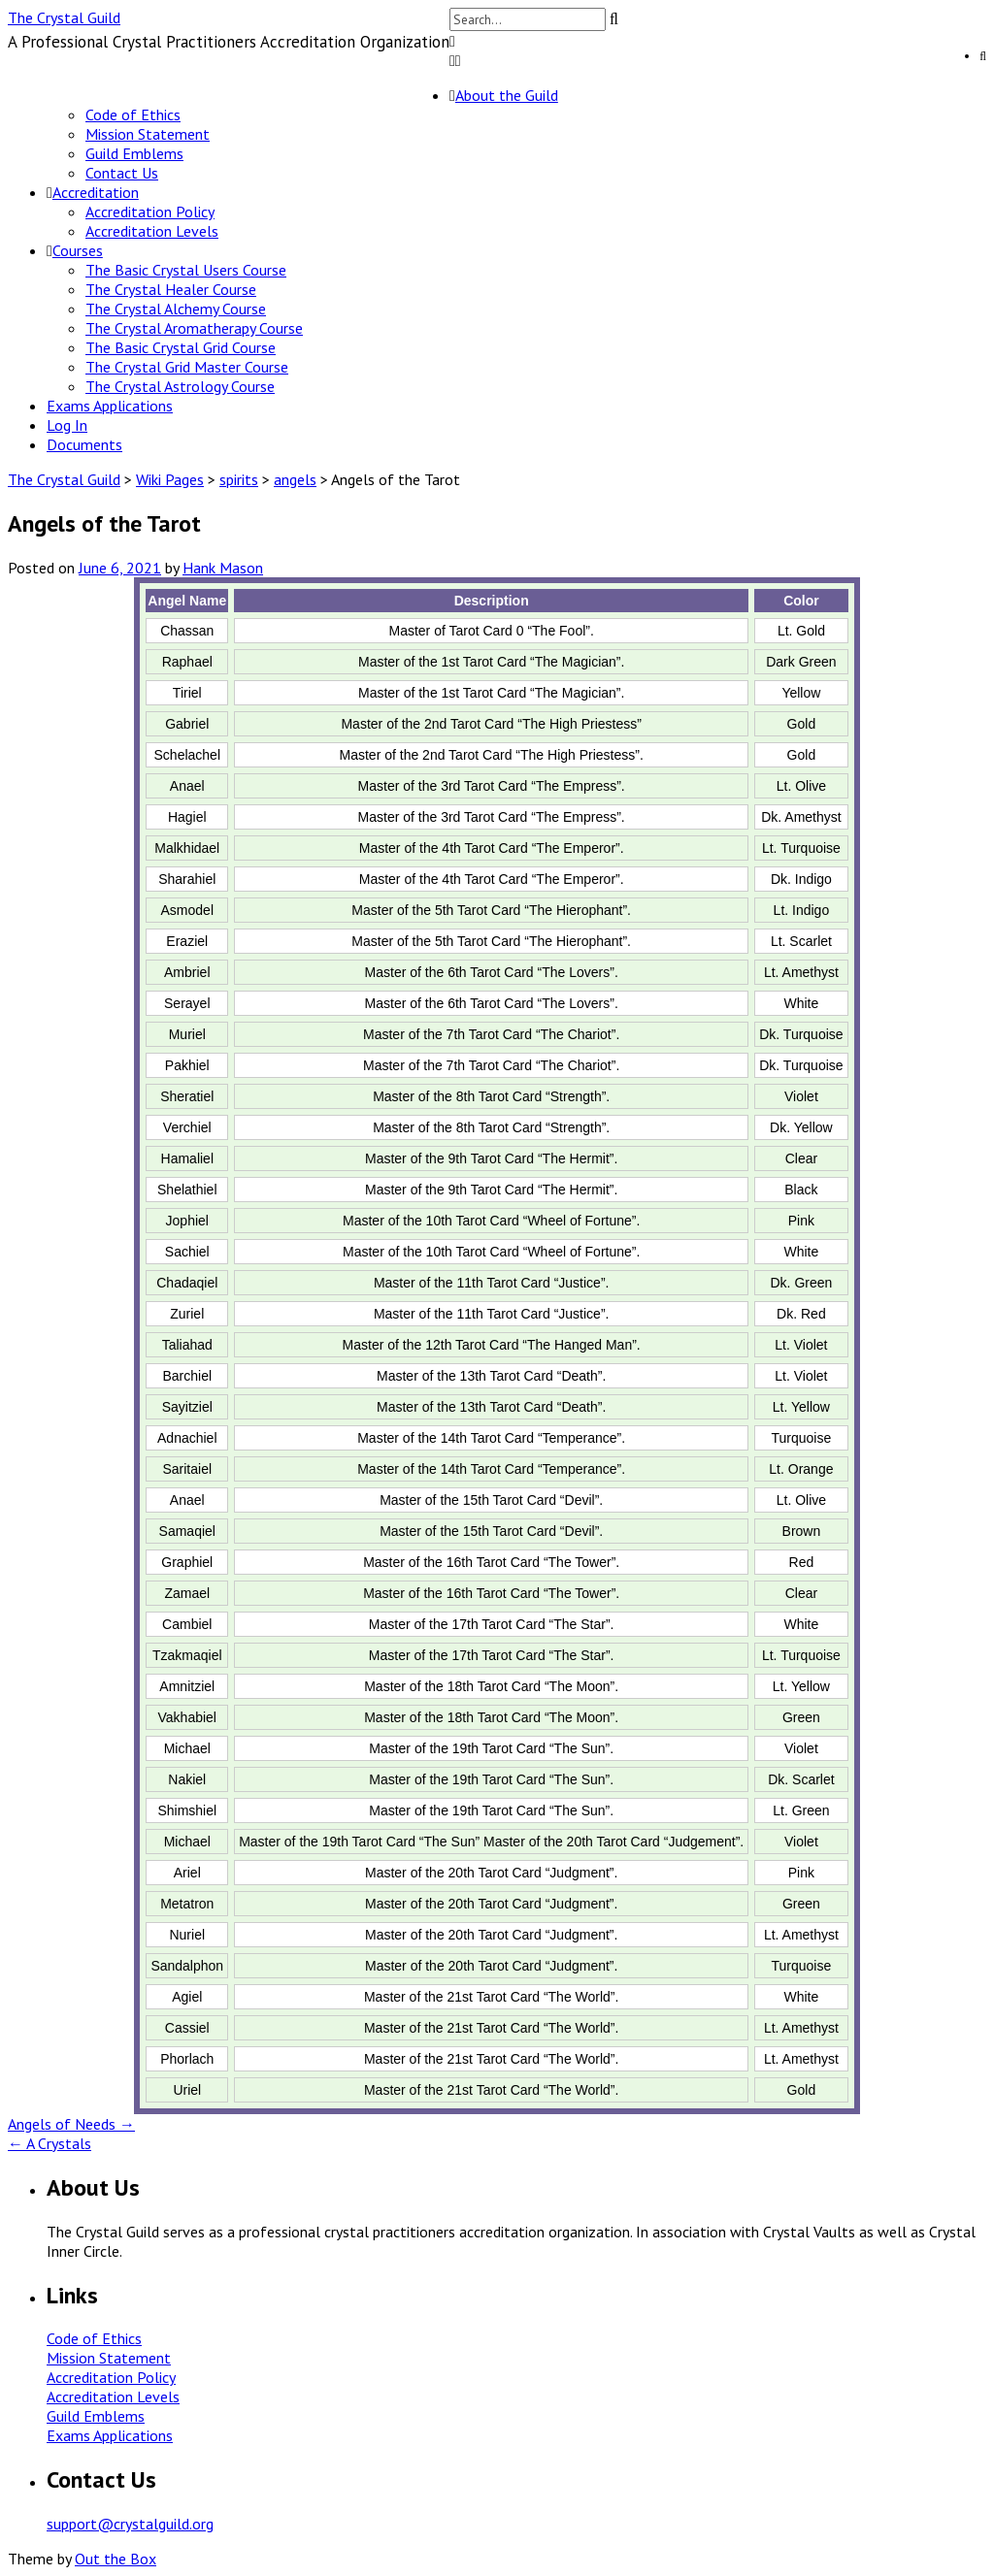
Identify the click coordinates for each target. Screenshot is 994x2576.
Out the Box (115, 2558)
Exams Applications (110, 405)
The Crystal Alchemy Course (175, 308)
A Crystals (49, 2143)
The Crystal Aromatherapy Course (194, 328)
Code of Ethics (133, 114)
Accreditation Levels (151, 231)
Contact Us (121, 172)
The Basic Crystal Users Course (185, 269)
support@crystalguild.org (130, 2523)
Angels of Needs (71, 2124)
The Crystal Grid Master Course (186, 366)
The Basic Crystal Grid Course (180, 347)
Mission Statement (147, 134)
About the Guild (506, 95)
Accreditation (95, 192)
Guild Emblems (134, 153)
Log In (67, 425)
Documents (84, 444)
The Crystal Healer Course (170, 289)
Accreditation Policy (150, 211)
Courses (77, 250)
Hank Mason (222, 567)
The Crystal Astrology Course (180, 386)
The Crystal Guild (64, 17)
